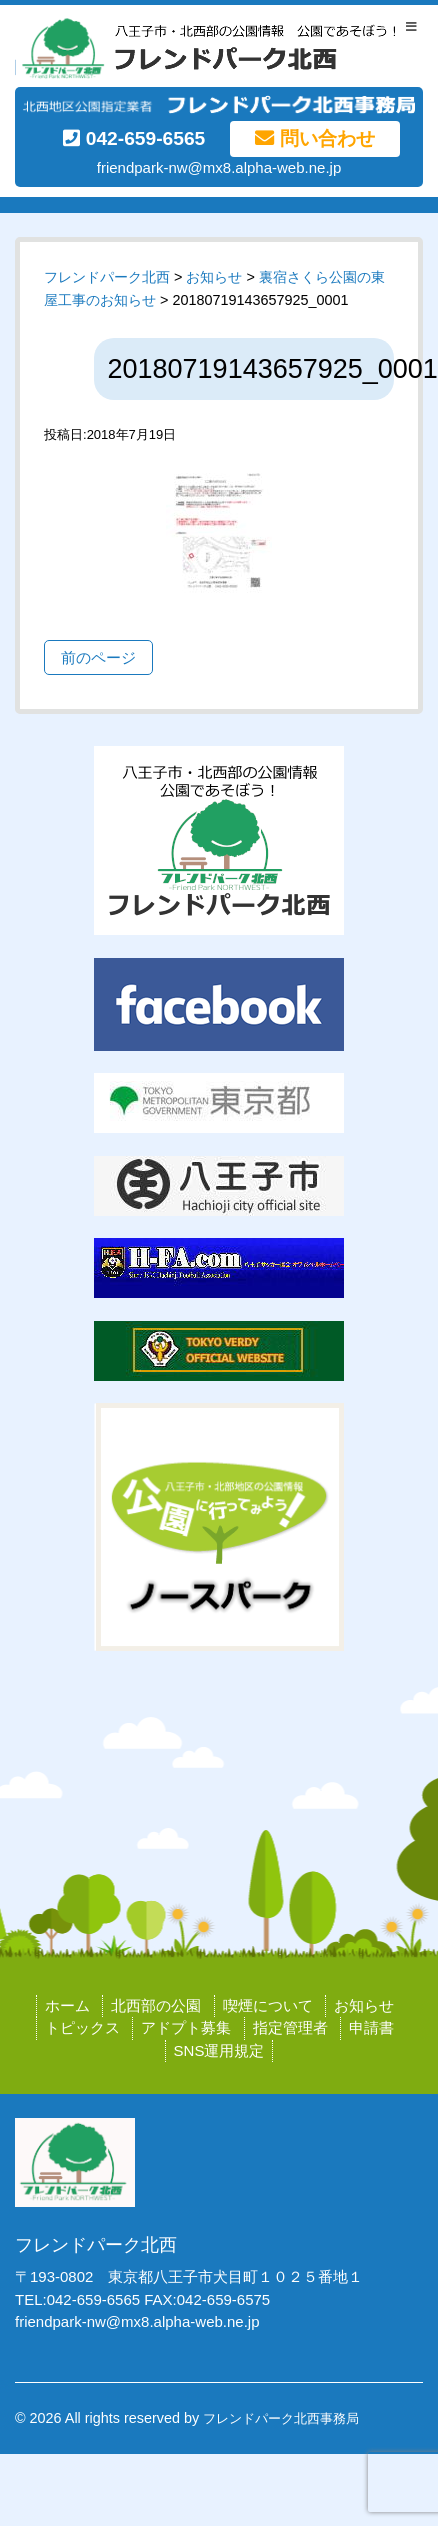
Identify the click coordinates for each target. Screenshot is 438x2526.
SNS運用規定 (219, 2050)
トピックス (82, 2027)
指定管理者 (290, 2027)
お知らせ (364, 2005)
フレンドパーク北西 (107, 277)
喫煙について (268, 2005)
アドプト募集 (186, 2027)
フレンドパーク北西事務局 (281, 2418)
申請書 (371, 2027)
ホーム (67, 2005)
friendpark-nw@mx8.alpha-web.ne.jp (219, 167)
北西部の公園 (156, 2005)
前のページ (98, 657)
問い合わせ (314, 138)
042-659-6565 (134, 138)
